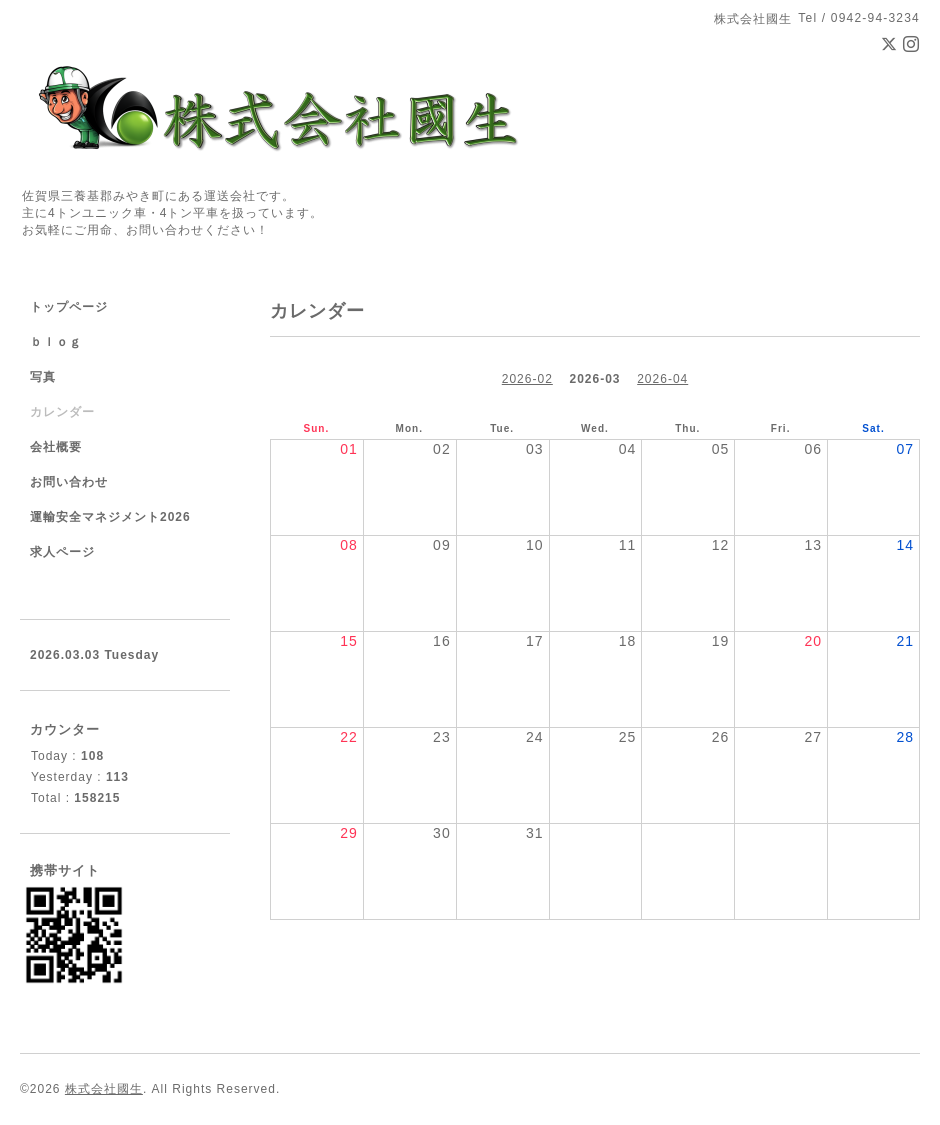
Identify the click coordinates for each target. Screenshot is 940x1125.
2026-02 (527, 379)
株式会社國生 (104, 1089)
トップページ (69, 307)
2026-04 (662, 379)
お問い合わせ (69, 482)
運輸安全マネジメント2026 (110, 517)
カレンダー (62, 412)
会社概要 (56, 447)
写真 (43, 377)
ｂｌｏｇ (56, 342)
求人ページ (62, 552)
